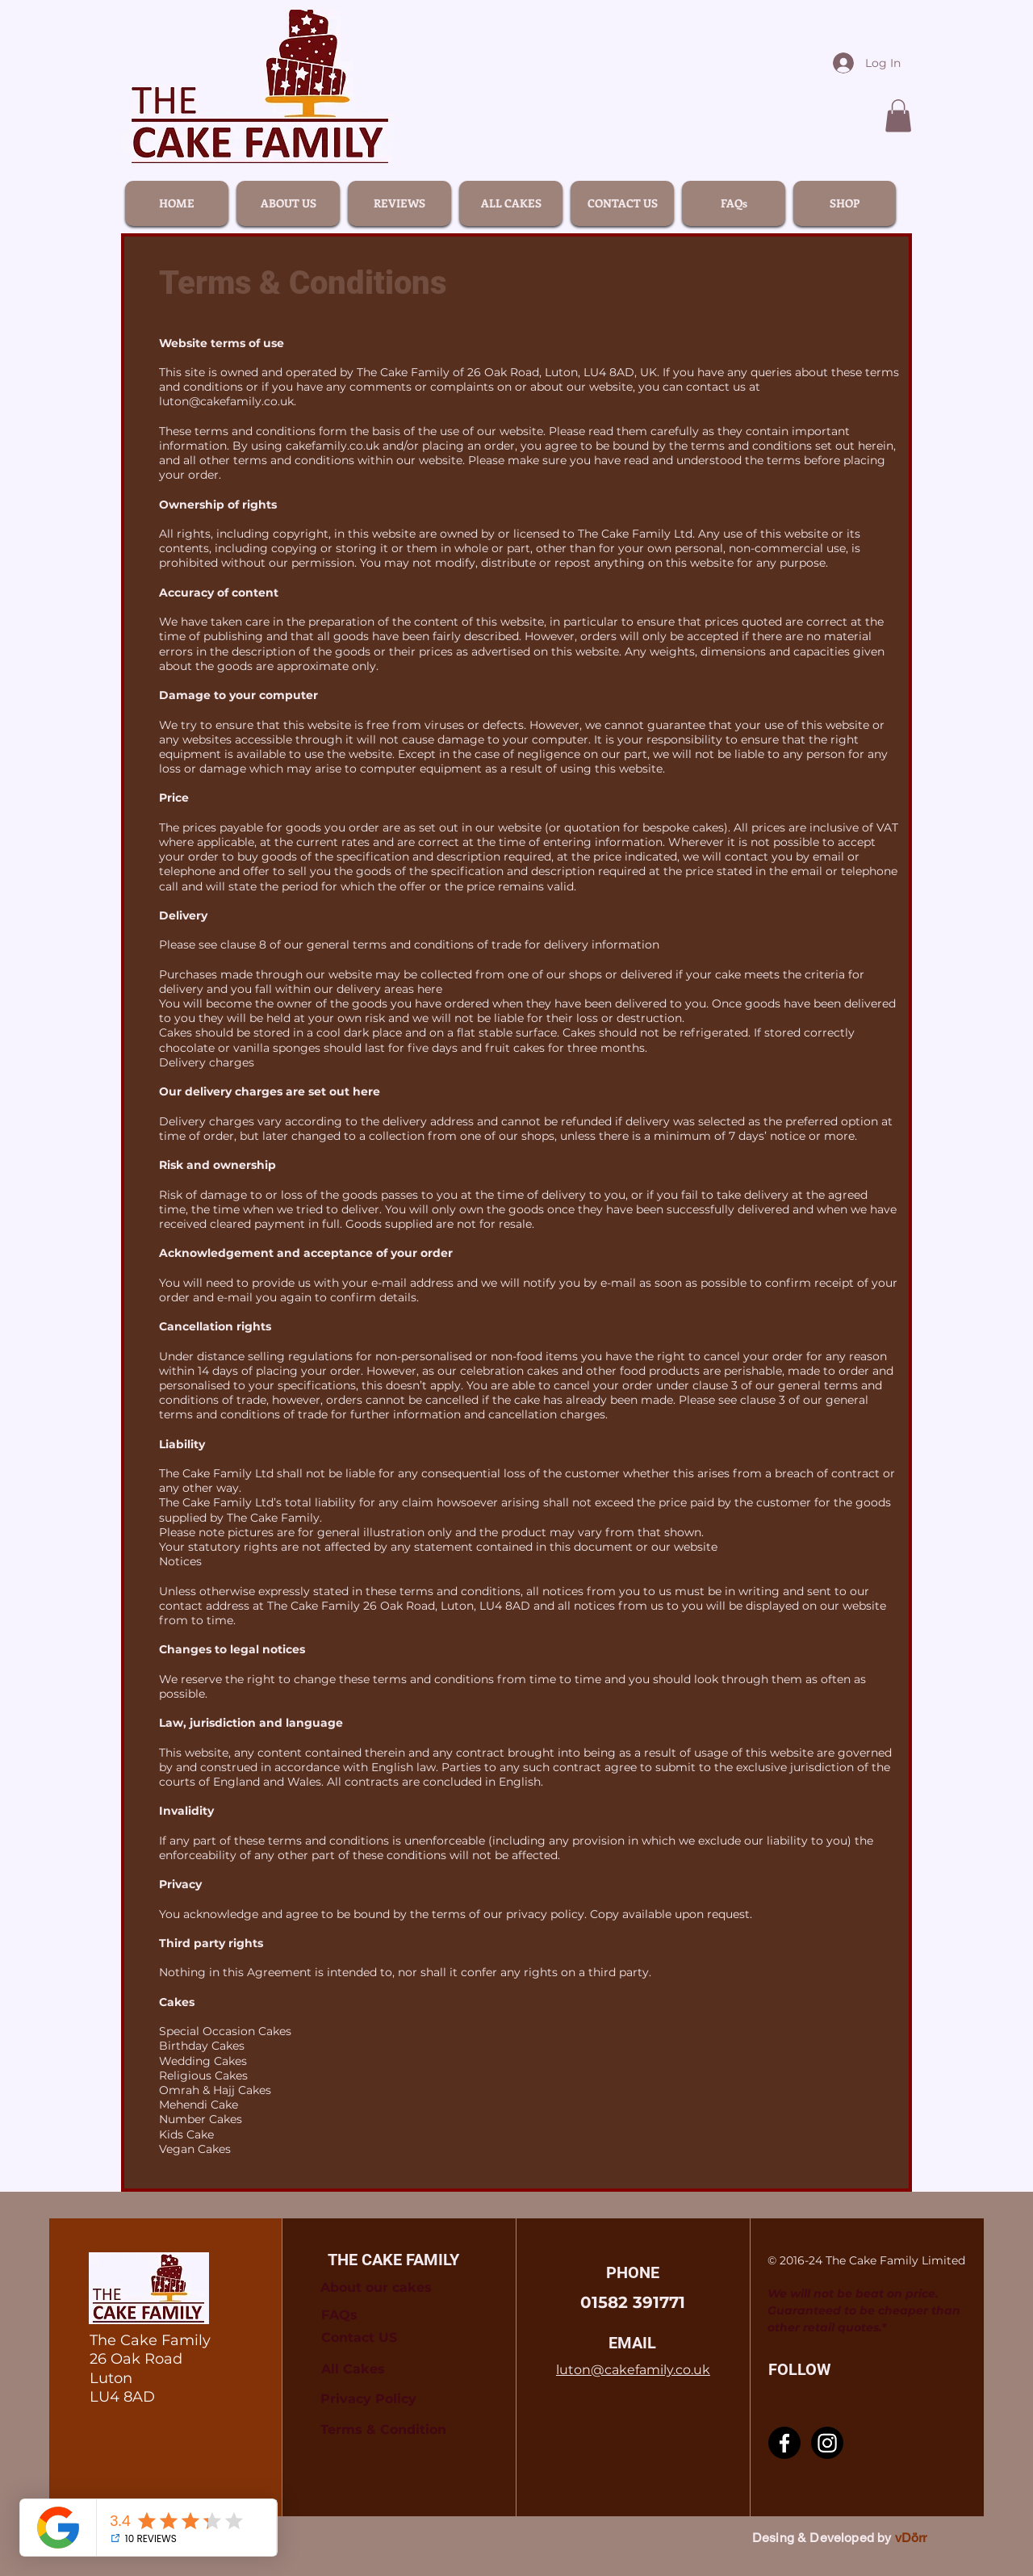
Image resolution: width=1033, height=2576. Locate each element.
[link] (898, 115)
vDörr (911, 2537)
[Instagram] (827, 2443)
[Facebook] (784, 2443)
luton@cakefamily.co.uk (226, 401)
